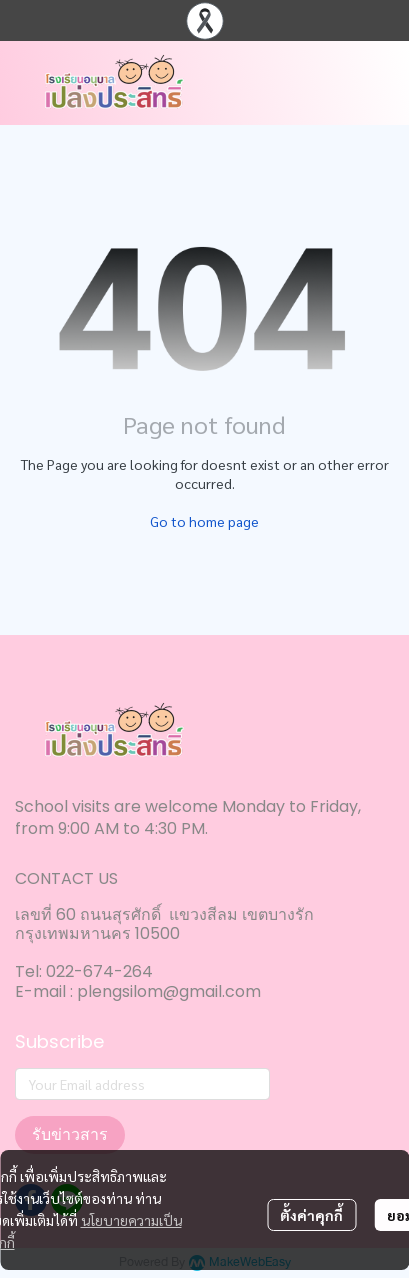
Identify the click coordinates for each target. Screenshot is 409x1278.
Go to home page (204, 521)
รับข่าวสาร (70, 1134)
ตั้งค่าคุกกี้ (311, 1215)
